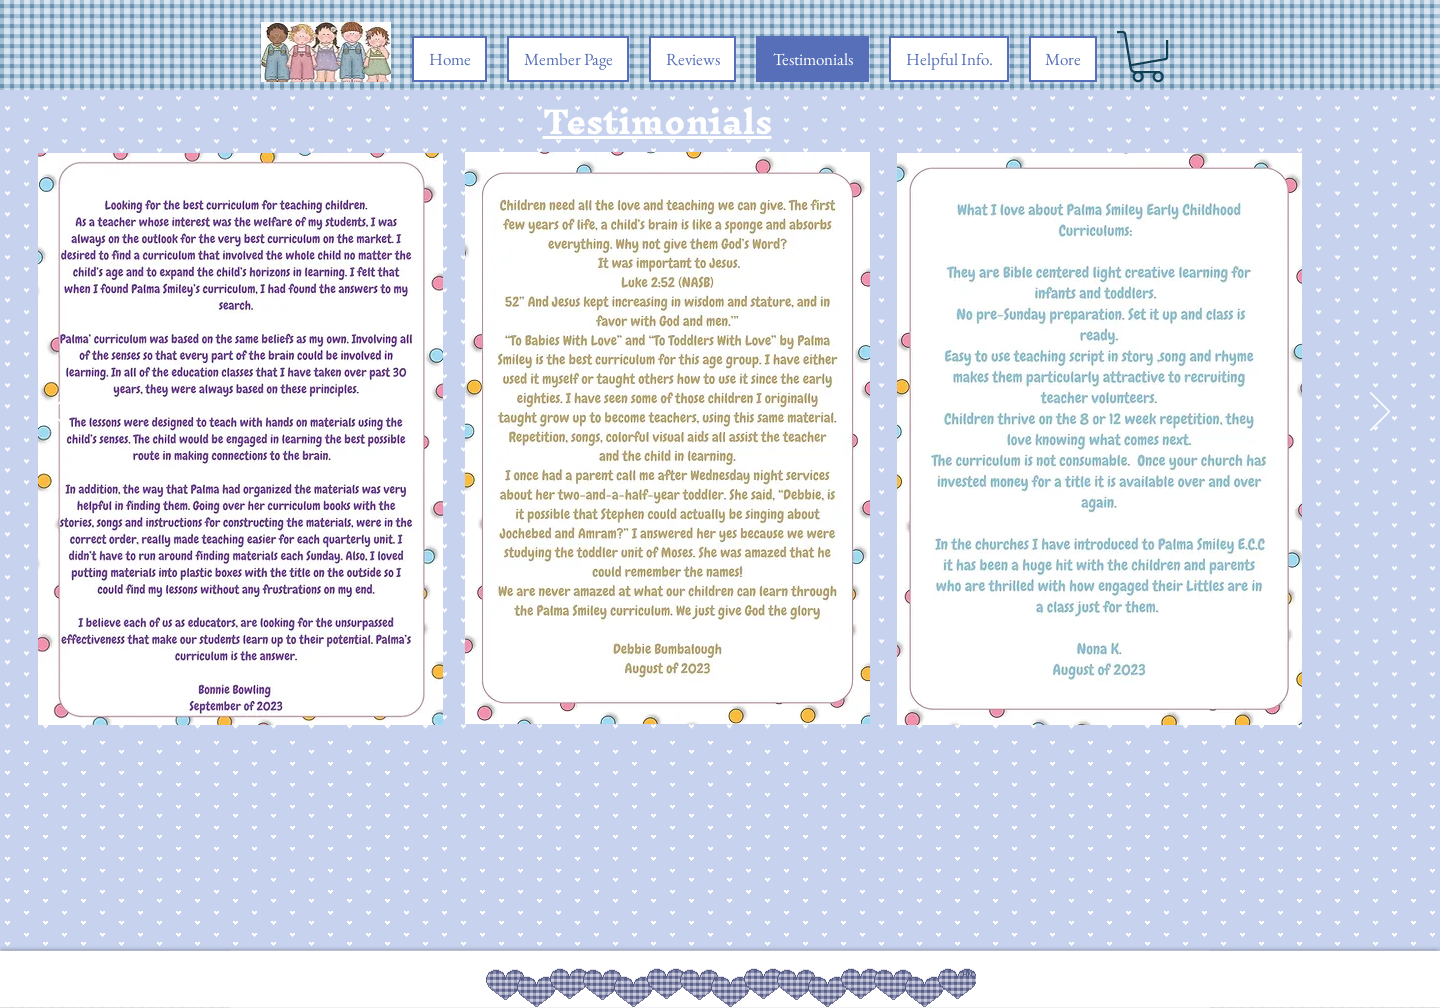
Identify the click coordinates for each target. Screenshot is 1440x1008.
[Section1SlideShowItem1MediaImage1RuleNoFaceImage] (720, 685)
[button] (1147, 56)
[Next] (1380, 413)
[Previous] (60, 413)
